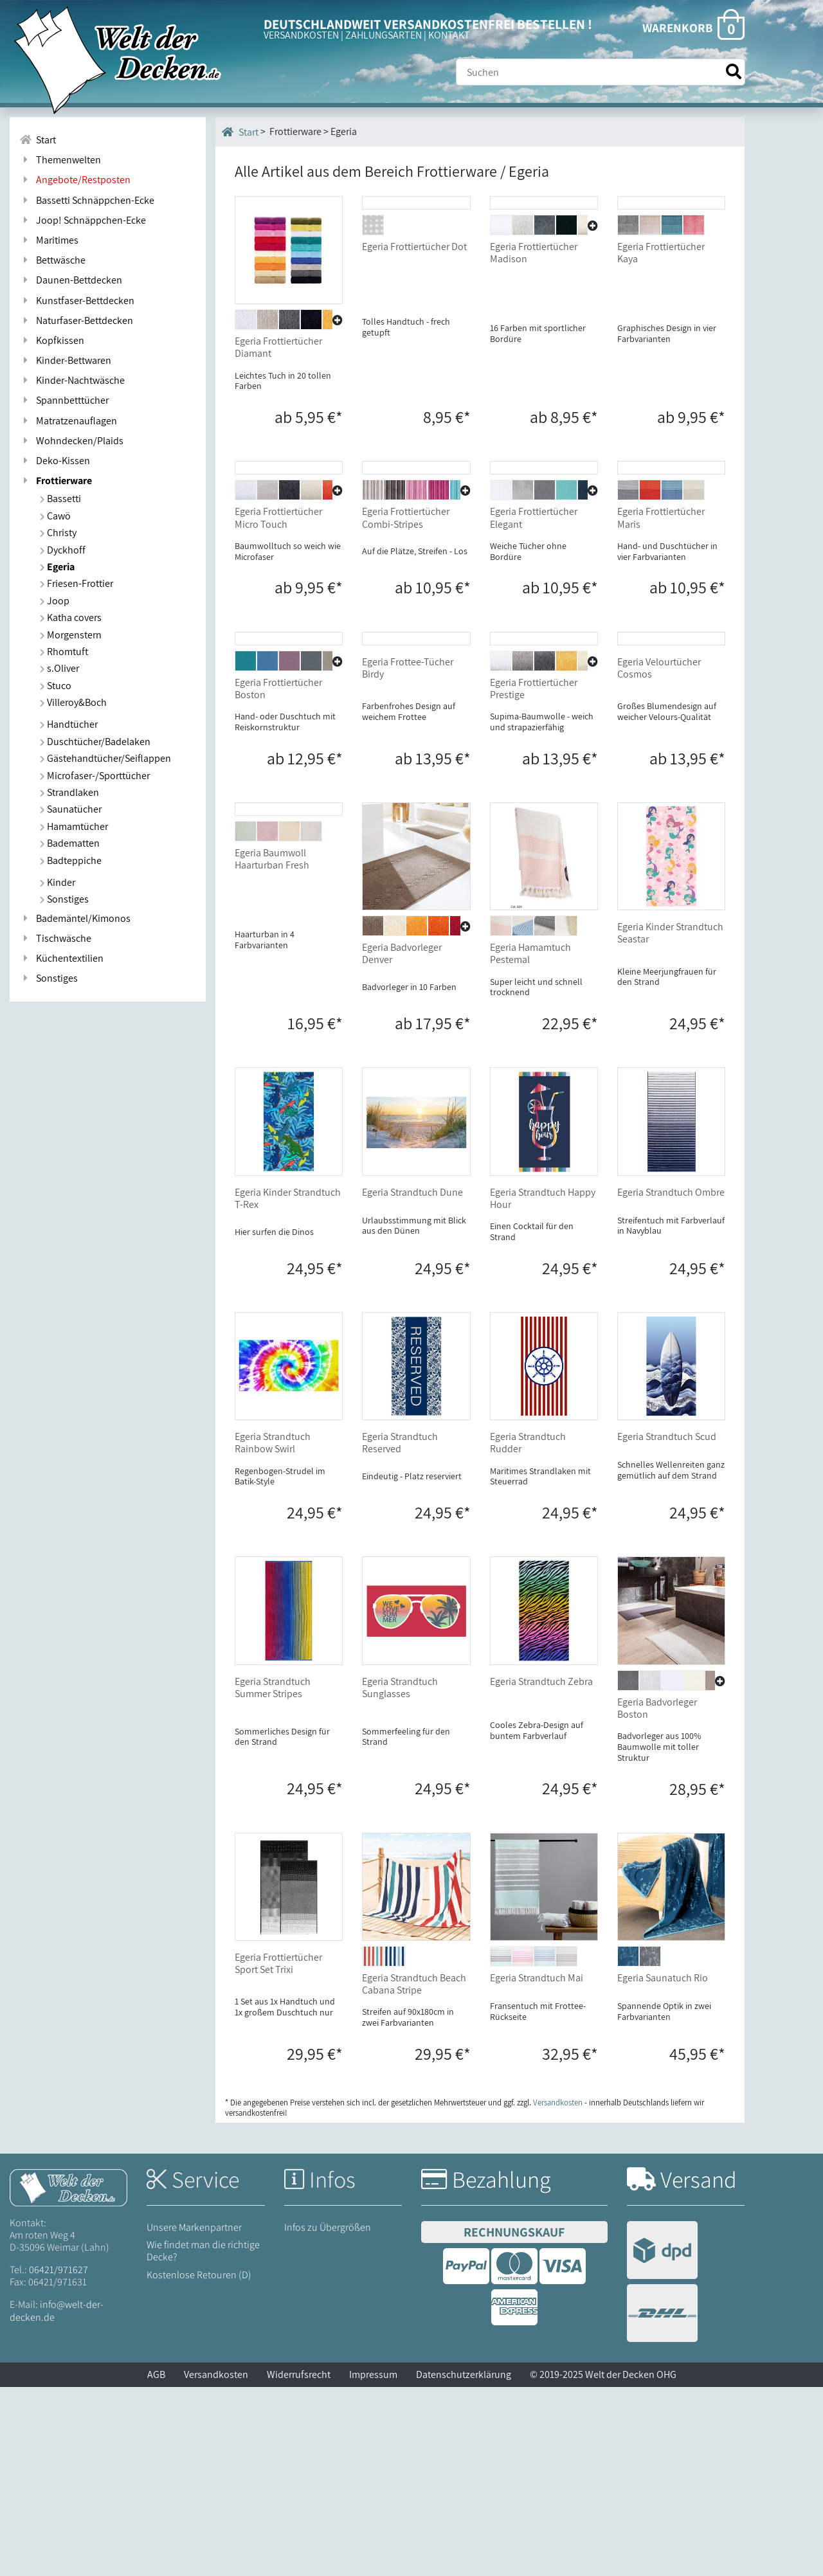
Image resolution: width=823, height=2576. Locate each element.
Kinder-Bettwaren (65, 360)
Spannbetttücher (64, 400)
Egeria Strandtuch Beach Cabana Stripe (414, 2173)
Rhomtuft (64, 651)
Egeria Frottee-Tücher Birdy (407, 857)
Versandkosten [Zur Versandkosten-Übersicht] (558, 2291)
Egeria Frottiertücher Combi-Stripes (405, 613)
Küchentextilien (61, 958)
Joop (54, 601)
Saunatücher (71, 809)
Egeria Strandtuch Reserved (400, 1632)
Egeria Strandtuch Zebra (541, 1870)
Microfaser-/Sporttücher (95, 775)
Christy (58, 532)
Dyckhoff (63, 550)
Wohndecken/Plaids (71, 440)
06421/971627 (58, 2458)
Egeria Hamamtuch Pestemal (530, 1143)
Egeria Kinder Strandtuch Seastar (670, 1122)
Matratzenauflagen (68, 421)
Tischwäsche (55, 938)
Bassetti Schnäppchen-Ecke (86, 200)
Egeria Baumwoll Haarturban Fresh (272, 1143)
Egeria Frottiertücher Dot (414, 341)
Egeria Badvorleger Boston (657, 1897)
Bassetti (60, 498)
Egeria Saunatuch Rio (662, 2167)
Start (240, 132)
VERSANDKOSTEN (301, 35)
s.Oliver (59, 668)
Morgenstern (71, 635)
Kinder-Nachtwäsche (72, 380)
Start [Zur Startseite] (37, 140)
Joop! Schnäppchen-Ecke (82, 220)
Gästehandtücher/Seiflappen (105, 758)
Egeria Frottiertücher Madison (533, 347)
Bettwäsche (52, 260)
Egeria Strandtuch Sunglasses (400, 1876)
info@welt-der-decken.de (57, 2500)
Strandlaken (69, 792)
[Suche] (600, 72)
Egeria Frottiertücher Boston (278, 877)
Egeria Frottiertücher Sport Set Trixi (278, 2152)
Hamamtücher (74, 826)
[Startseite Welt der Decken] (68, 2375)
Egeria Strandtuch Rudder (528, 1632)
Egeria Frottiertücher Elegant (533, 613)
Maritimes (48, 240)
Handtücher (69, 724)
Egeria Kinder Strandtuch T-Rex (288, 1387)
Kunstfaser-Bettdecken (76, 300)
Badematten (70, 843)
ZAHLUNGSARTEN (383, 35)
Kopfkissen (51, 340)
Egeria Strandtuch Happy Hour (542, 1387)
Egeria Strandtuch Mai (536, 2167)
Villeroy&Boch (73, 702)
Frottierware (55, 480)
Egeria (57, 566)
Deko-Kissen (54, 460)
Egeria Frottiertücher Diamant (278, 347)
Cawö (55, 516)
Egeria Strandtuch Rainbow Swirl (273, 1632)
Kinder (57, 882)
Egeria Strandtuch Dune (412, 1381)
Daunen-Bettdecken (70, 280)
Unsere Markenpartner (194, 2416)
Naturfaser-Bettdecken (76, 320)
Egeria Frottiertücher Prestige (533, 877)
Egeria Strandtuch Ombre (671, 1381)
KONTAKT (449, 35)
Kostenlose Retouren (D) (199, 2464)
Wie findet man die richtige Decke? (203, 2440)
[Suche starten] (733, 72)
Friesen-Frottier (76, 583)
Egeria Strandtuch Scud (666, 1626)
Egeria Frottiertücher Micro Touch (278, 613)
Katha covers (71, 617)
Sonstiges (64, 899)
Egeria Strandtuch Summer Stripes (273, 1876)
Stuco (55, 685)
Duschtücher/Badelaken (95, 741)
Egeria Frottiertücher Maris (661, 613)
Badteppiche (71, 860)
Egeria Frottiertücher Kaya (661, 347)
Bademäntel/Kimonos (75, 918)
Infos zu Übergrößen (327, 2416)
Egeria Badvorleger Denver (402, 1143)
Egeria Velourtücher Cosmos (659, 857)
